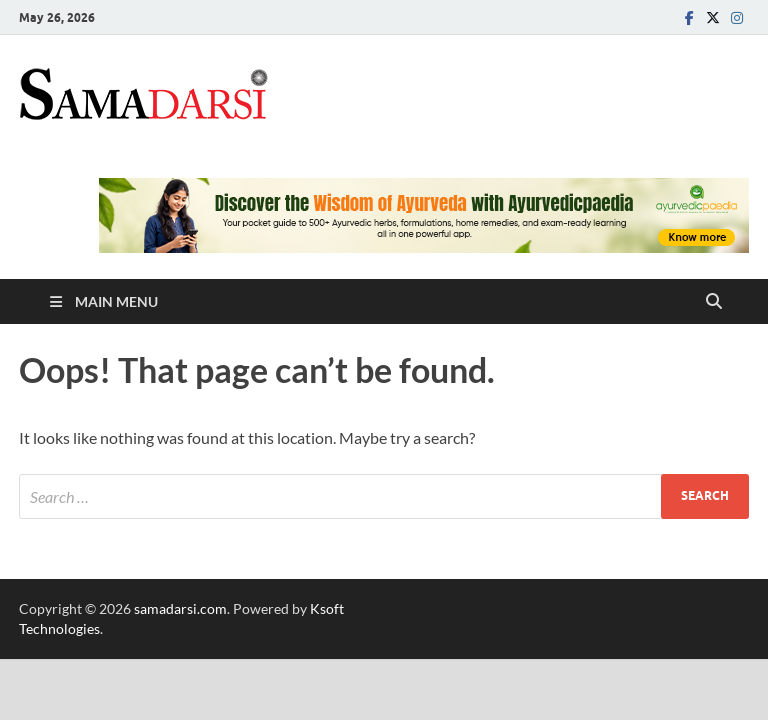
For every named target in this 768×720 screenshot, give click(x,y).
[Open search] (714, 302)
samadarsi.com (180, 608)
